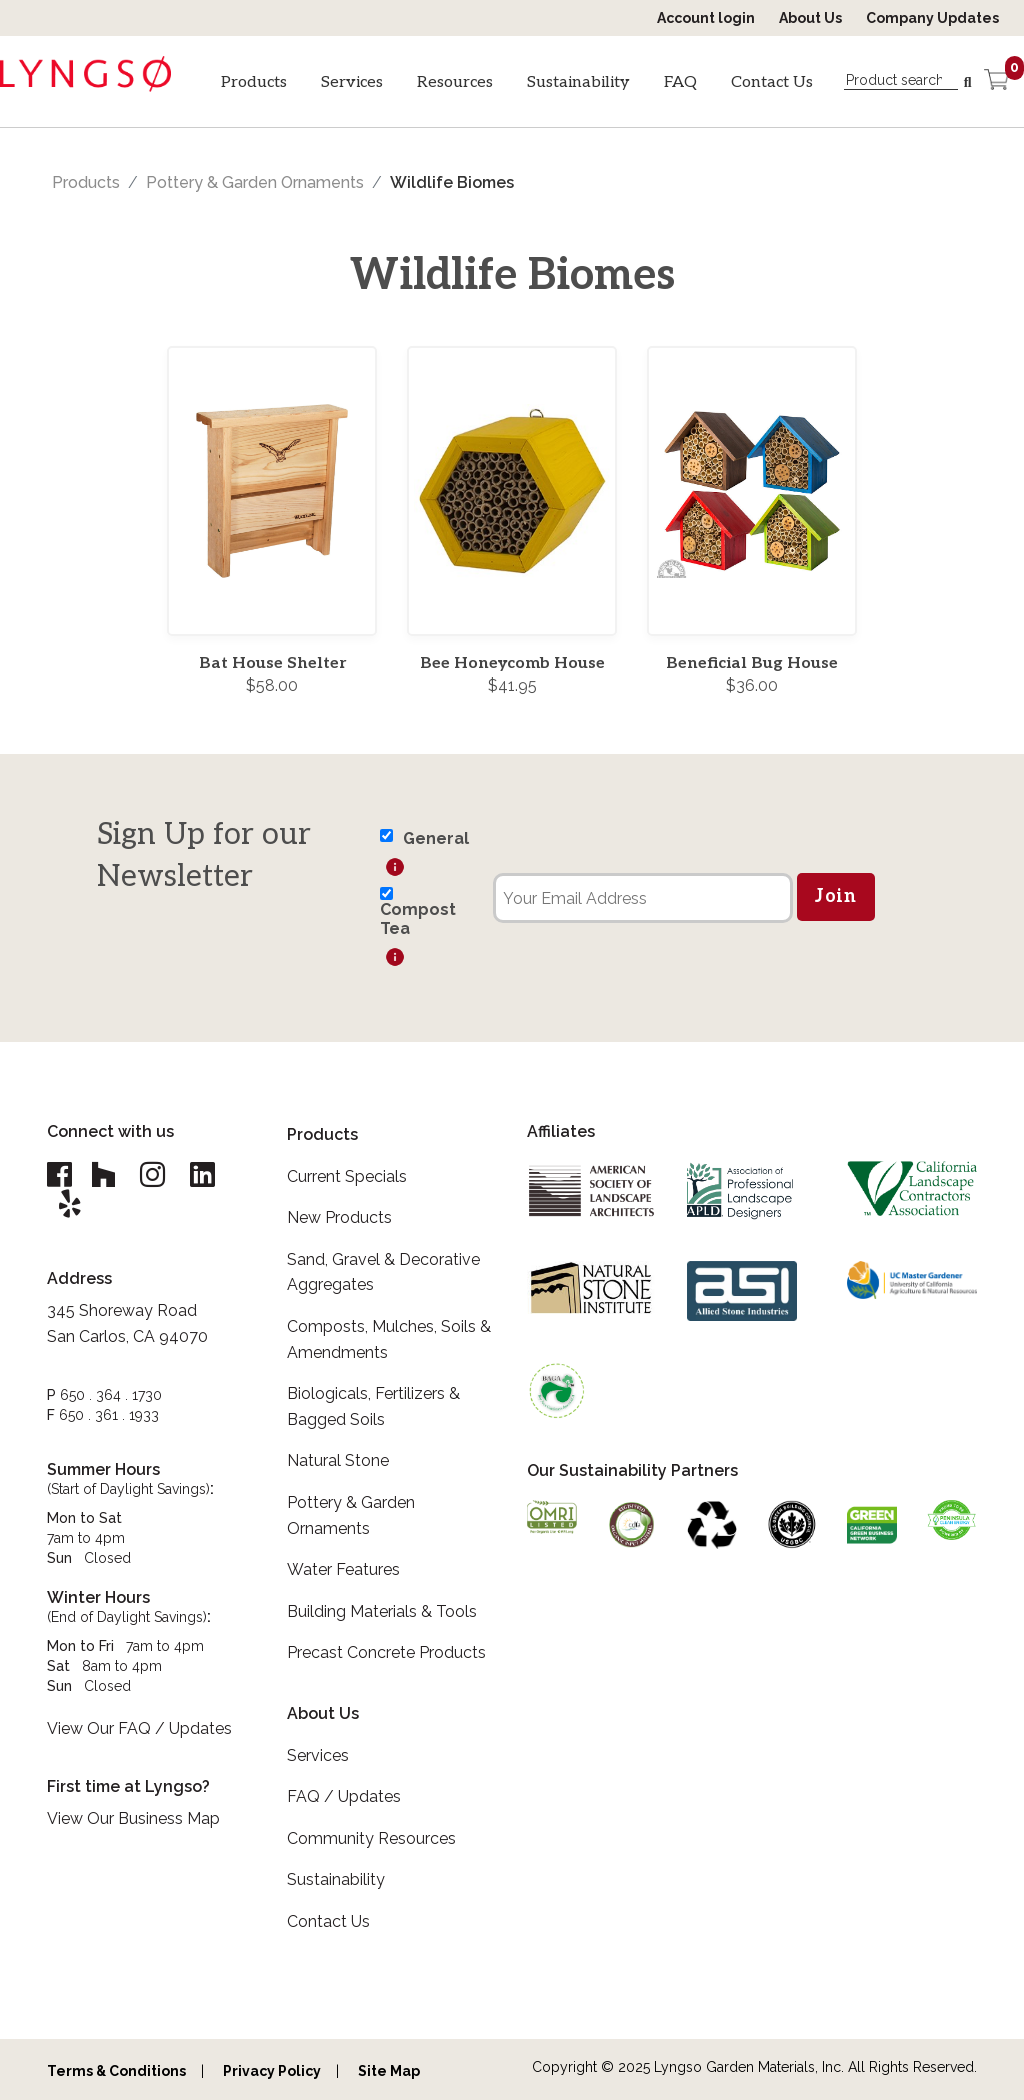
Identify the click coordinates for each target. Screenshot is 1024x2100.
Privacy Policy (272, 2071)
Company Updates (932, 18)
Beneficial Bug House (752, 663)
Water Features (343, 1569)
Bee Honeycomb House (512, 663)
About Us (810, 18)
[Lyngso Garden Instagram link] (154, 1175)
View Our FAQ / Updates (139, 1730)
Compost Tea (418, 919)
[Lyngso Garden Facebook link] (62, 1175)
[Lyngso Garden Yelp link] (70, 1205)
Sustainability (578, 82)
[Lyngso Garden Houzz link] (104, 1175)
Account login (706, 18)
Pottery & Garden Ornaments (255, 182)
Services (352, 82)
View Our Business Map (133, 1820)
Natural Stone (338, 1460)
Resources (455, 82)
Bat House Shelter (272, 663)
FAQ (680, 82)
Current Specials (347, 1176)
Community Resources (371, 1838)
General (436, 838)
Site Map (389, 2071)
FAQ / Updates (344, 1796)
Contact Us (772, 82)
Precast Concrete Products (386, 1652)
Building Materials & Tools (382, 1611)
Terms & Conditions (116, 2071)
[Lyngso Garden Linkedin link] (204, 1175)
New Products (339, 1217)
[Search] (969, 83)
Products (254, 82)
